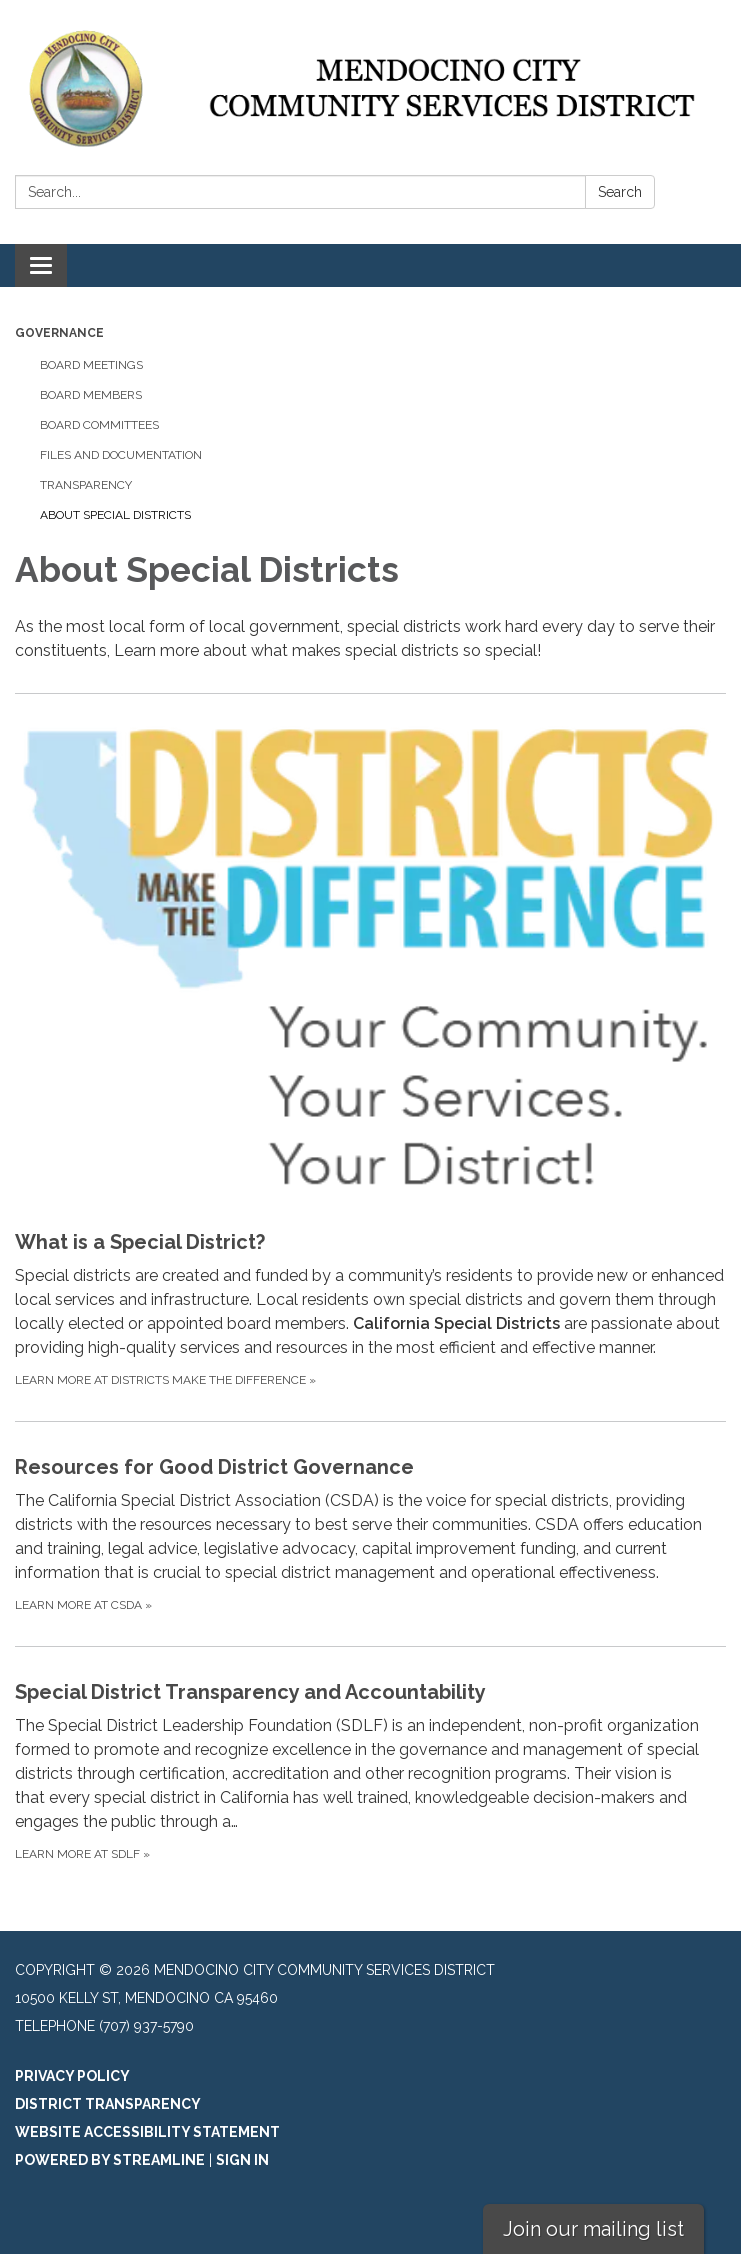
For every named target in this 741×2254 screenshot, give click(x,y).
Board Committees (99, 425)
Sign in (242, 2160)
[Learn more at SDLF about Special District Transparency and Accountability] (370, 1770)
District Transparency (108, 2104)
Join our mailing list (593, 2229)
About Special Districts (115, 515)
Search (620, 192)
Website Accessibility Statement (147, 2132)
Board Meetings (91, 365)
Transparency (86, 485)
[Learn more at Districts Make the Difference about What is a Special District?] (370, 1056)
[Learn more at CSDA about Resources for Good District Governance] (370, 1533)
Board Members (91, 395)
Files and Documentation (121, 455)
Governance (59, 333)
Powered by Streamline (110, 2160)
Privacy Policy (72, 2076)
